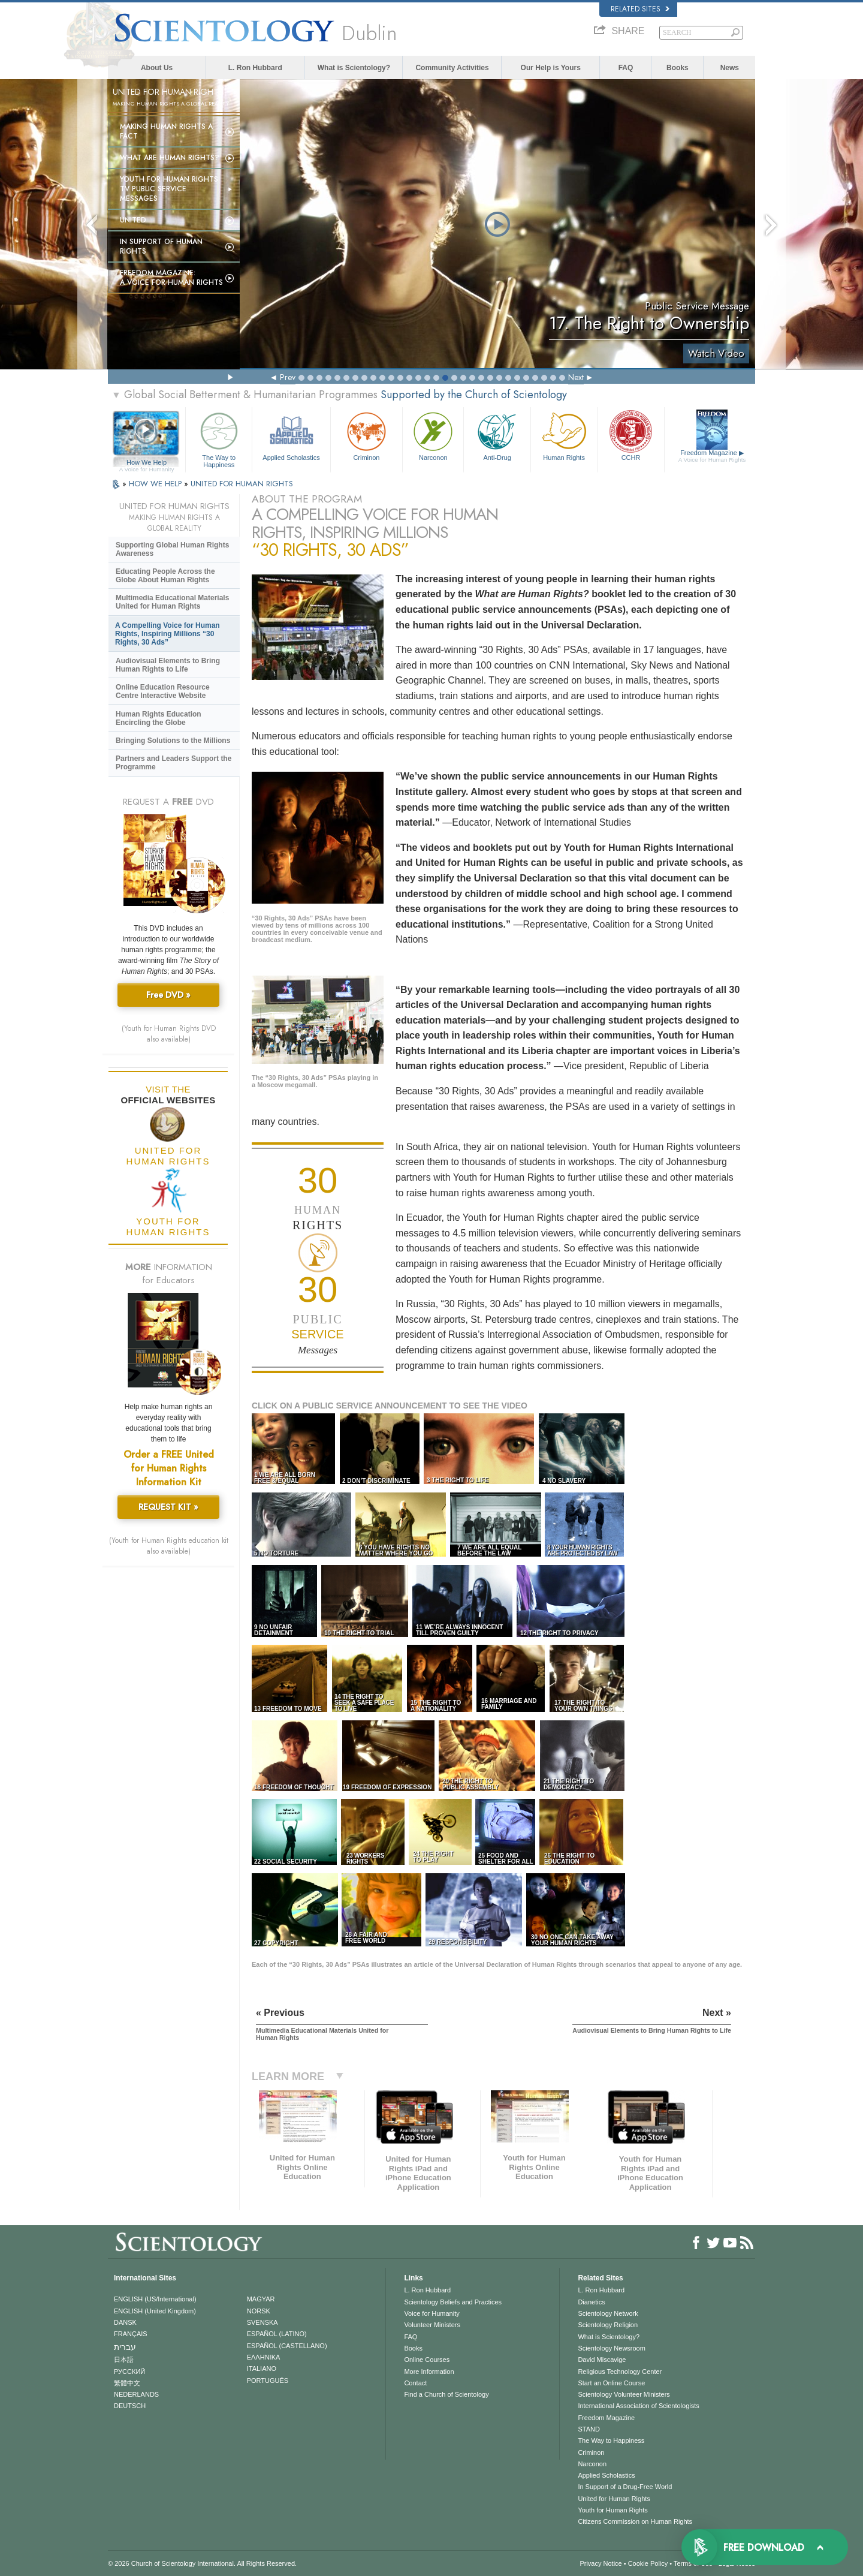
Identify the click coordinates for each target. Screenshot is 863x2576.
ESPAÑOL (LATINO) (277, 2333)
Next (576, 377)
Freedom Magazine (712, 456)
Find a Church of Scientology (446, 2394)
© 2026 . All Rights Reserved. (202, 2563)
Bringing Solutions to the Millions (173, 740)
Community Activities (451, 68)
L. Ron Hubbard (255, 68)
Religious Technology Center (620, 2371)
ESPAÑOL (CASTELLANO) (287, 2345)
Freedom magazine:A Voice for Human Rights (171, 277)
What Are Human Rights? (169, 157)
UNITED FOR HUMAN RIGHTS (242, 483)
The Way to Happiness (219, 438)
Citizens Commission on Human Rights (635, 2521)
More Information (429, 2371)
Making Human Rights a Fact (166, 131)
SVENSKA (262, 2322)
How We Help (146, 463)
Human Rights (564, 435)
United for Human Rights (614, 2498)
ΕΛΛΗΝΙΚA (263, 2357)
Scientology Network (608, 2313)
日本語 (124, 2359)
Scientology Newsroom (611, 2348)
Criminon (367, 435)
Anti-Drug (497, 435)
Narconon (433, 435)
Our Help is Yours (551, 68)
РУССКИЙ (129, 2371)
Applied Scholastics (291, 435)
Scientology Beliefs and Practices (453, 2302)
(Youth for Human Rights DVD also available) (169, 1034)
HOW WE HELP (156, 483)
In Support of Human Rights (161, 246)
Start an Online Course (611, 2383)
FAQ (625, 68)
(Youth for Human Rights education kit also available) (168, 1546)
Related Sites (640, 9)
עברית (125, 2347)
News (729, 68)
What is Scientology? (354, 68)
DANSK (125, 2322)
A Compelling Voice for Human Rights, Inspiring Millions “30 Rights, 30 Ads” (167, 633)
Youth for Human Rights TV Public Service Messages (169, 189)
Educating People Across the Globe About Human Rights (165, 575)
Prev (287, 377)
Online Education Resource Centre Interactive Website (163, 691)
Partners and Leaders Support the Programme (173, 762)
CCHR (630, 435)
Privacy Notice (600, 2563)
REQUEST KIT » (168, 1507)
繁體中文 (127, 2383)
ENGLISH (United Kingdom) (155, 2311)
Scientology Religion (608, 2324)
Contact (415, 2383)
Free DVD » (168, 995)
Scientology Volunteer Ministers (623, 2394)
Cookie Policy (648, 2563)
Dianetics (591, 2302)
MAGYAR (261, 2299)
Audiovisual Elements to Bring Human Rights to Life (168, 665)
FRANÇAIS (130, 2333)
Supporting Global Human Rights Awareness (172, 549)
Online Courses (426, 2359)
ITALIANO (261, 2368)
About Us (157, 68)
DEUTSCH (130, 2405)
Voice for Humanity (431, 2313)
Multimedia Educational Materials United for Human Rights (172, 602)
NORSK (258, 2311)
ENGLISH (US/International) (155, 2299)
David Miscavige (602, 2359)
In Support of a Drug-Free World (625, 2486)
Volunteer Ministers (432, 2324)
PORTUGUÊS (267, 2380)
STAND (588, 2429)
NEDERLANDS (136, 2394)
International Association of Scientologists (638, 2405)
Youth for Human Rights (612, 2510)
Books (677, 68)
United (133, 220)
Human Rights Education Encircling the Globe (158, 718)
